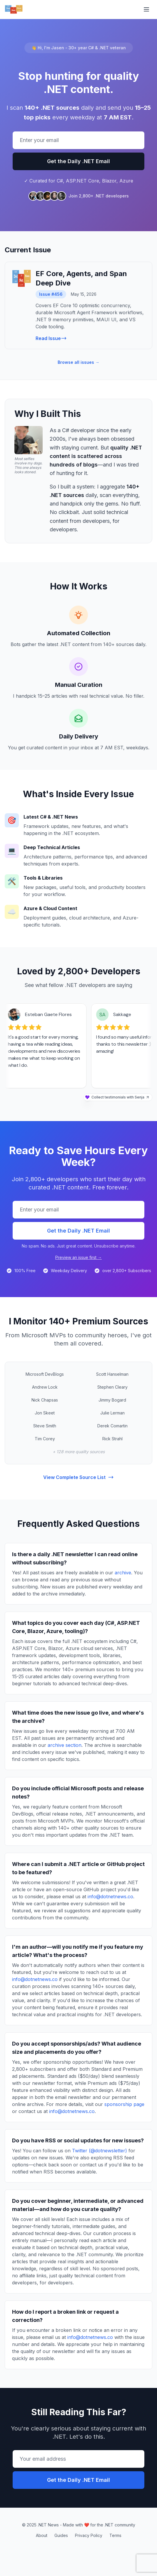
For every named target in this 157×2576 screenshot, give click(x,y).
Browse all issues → (78, 362)
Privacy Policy (88, 2535)
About (41, 2535)
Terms (115, 2535)
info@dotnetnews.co (110, 1896)
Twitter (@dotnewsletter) (99, 2151)
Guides (61, 2535)
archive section (64, 1745)
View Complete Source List (78, 1477)
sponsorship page (124, 2104)
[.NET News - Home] (14, 9)
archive (123, 1573)
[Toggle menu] (146, 9)
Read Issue (51, 338)
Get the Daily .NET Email (78, 161)
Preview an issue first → (78, 1257)
